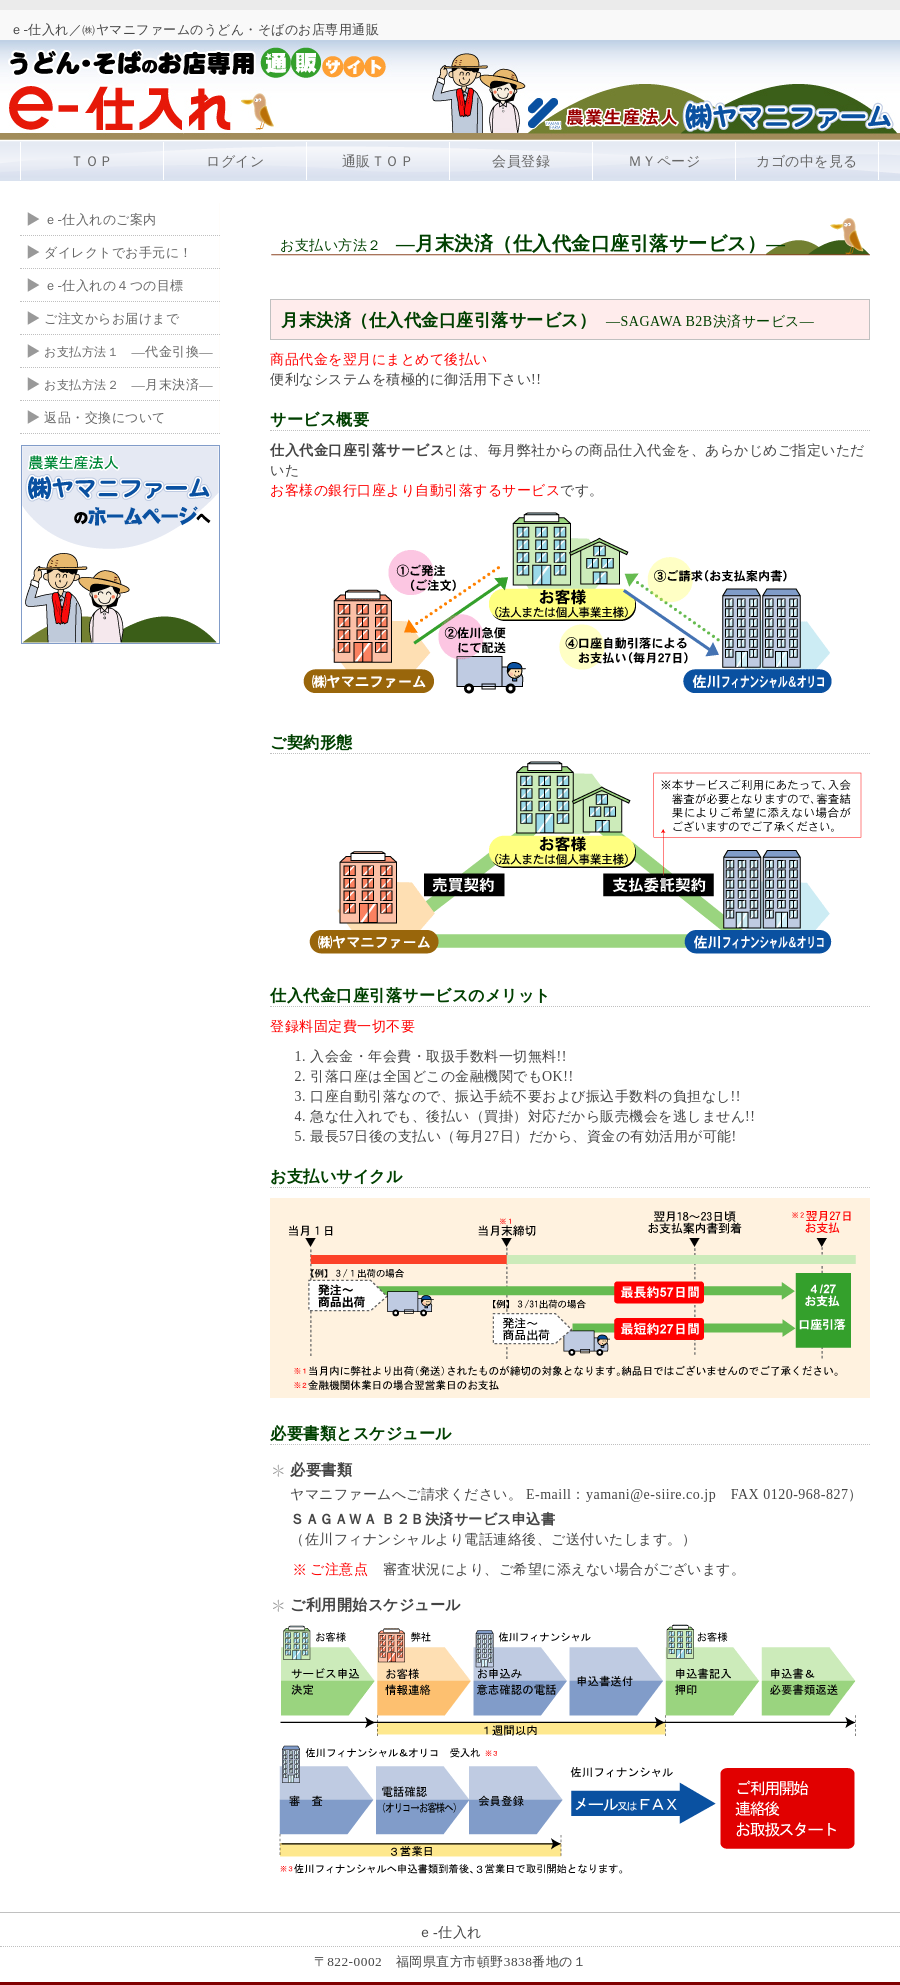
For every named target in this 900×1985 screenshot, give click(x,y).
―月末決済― (128, 384)
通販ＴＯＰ (378, 161)
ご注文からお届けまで (111, 318)
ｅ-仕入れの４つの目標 (114, 285)
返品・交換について (105, 417)
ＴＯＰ (92, 161)
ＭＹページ (664, 161)
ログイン (235, 161)
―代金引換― (128, 351)
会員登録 (521, 161)
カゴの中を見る (807, 161)
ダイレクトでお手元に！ (118, 252)
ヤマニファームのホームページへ (120, 544)
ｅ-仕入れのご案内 (100, 219)
